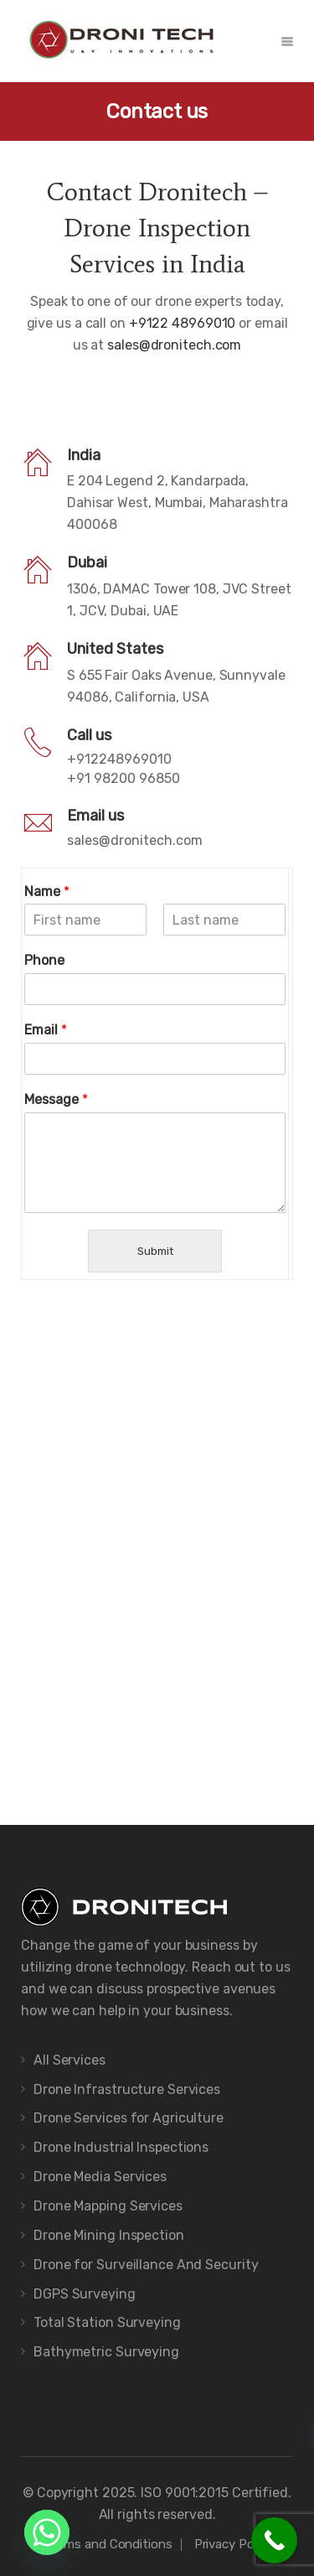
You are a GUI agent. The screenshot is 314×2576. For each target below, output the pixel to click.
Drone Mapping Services (108, 2206)
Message (56, 1099)
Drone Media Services (100, 2177)
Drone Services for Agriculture (128, 2118)
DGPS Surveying (84, 2294)
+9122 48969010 (184, 323)
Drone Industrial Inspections (120, 2147)
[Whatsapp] (46, 2532)
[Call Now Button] (274, 2540)
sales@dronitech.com (174, 345)
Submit (155, 1251)
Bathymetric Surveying (106, 2352)
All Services (69, 2060)
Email (45, 1030)
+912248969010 (119, 759)
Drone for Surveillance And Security (146, 2265)
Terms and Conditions (109, 2544)
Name (46, 891)
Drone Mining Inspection (108, 2235)
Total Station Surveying (107, 2322)
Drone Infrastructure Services (126, 2089)
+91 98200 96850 (123, 778)
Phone (44, 960)
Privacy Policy (233, 2544)
